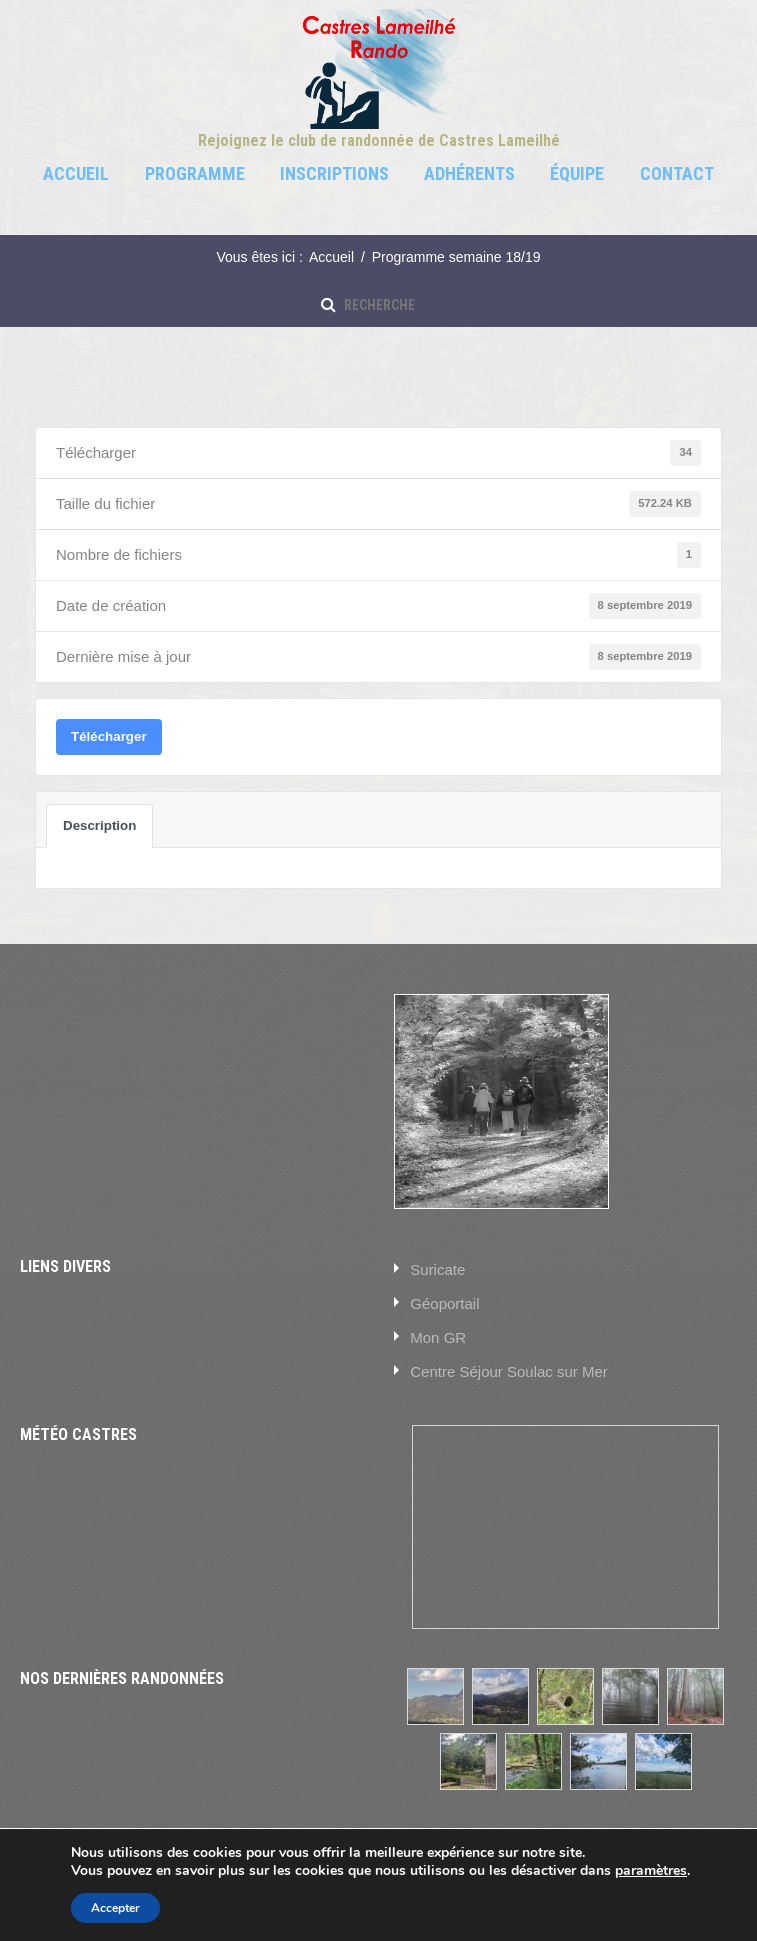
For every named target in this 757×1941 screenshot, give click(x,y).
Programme (195, 173)
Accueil (76, 173)
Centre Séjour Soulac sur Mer (509, 1371)
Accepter (115, 1908)
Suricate (437, 1269)
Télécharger (109, 736)
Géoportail (444, 1303)
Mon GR (438, 1337)
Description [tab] (99, 825)
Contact (677, 173)
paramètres (651, 1871)
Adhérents (469, 173)
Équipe (577, 173)
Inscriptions (334, 173)
